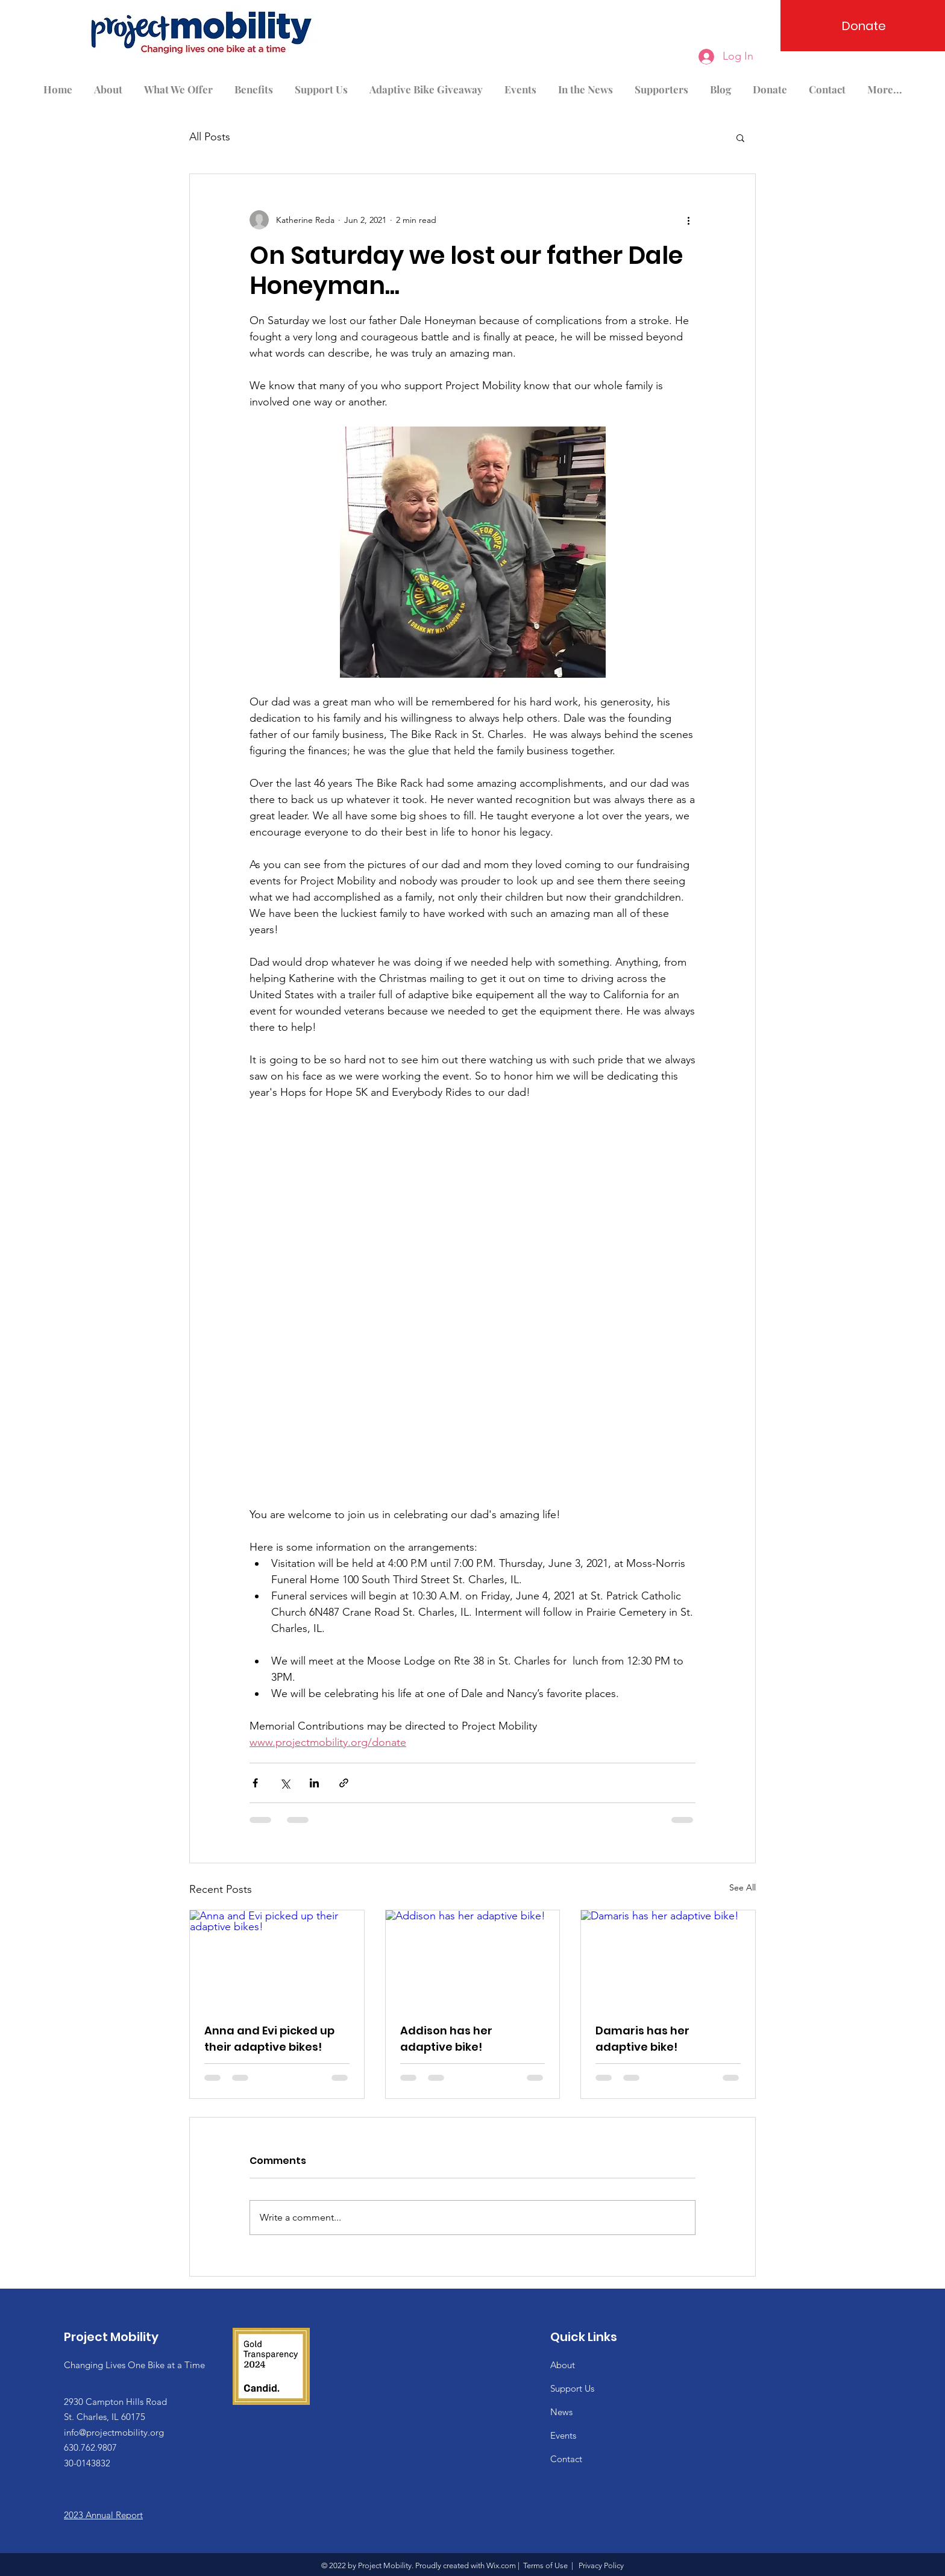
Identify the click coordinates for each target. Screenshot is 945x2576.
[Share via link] (344, 1783)
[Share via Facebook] (255, 1783)
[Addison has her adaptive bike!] (473, 1959)
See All (742, 1887)
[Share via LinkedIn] (314, 1783)
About (562, 2365)
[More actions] (688, 220)
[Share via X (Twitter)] (284, 1783)
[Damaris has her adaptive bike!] (668, 1959)
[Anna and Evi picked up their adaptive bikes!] (277, 1959)
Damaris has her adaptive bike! (642, 2038)
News (561, 2412)
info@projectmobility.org (114, 2432)
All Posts (209, 136)
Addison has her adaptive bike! (446, 2038)
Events (563, 2435)
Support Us (572, 2388)
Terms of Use (545, 2565)
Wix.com (501, 2565)
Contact (566, 2459)
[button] (740, 137)
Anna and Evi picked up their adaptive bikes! (269, 2038)
